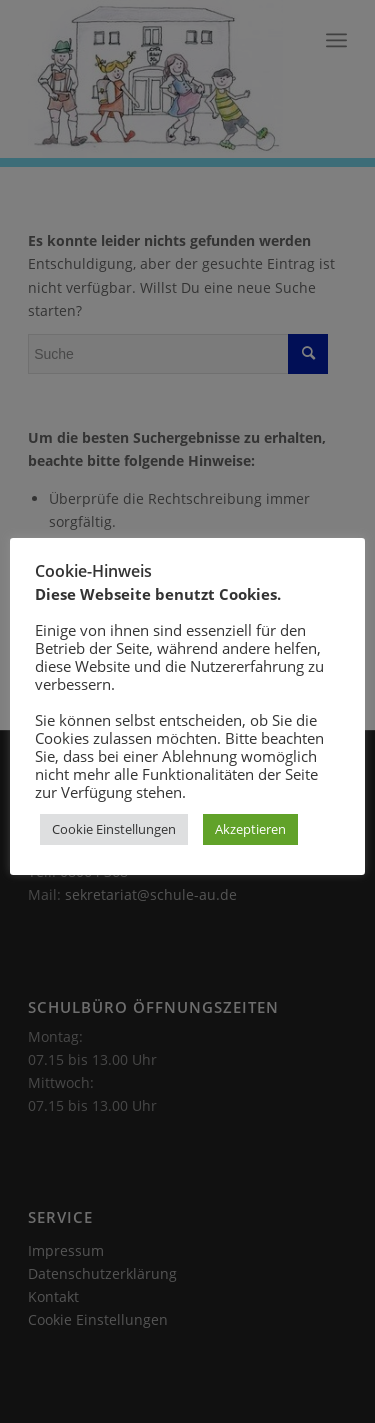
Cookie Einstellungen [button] (114, 829)
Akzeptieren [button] (250, 829)
